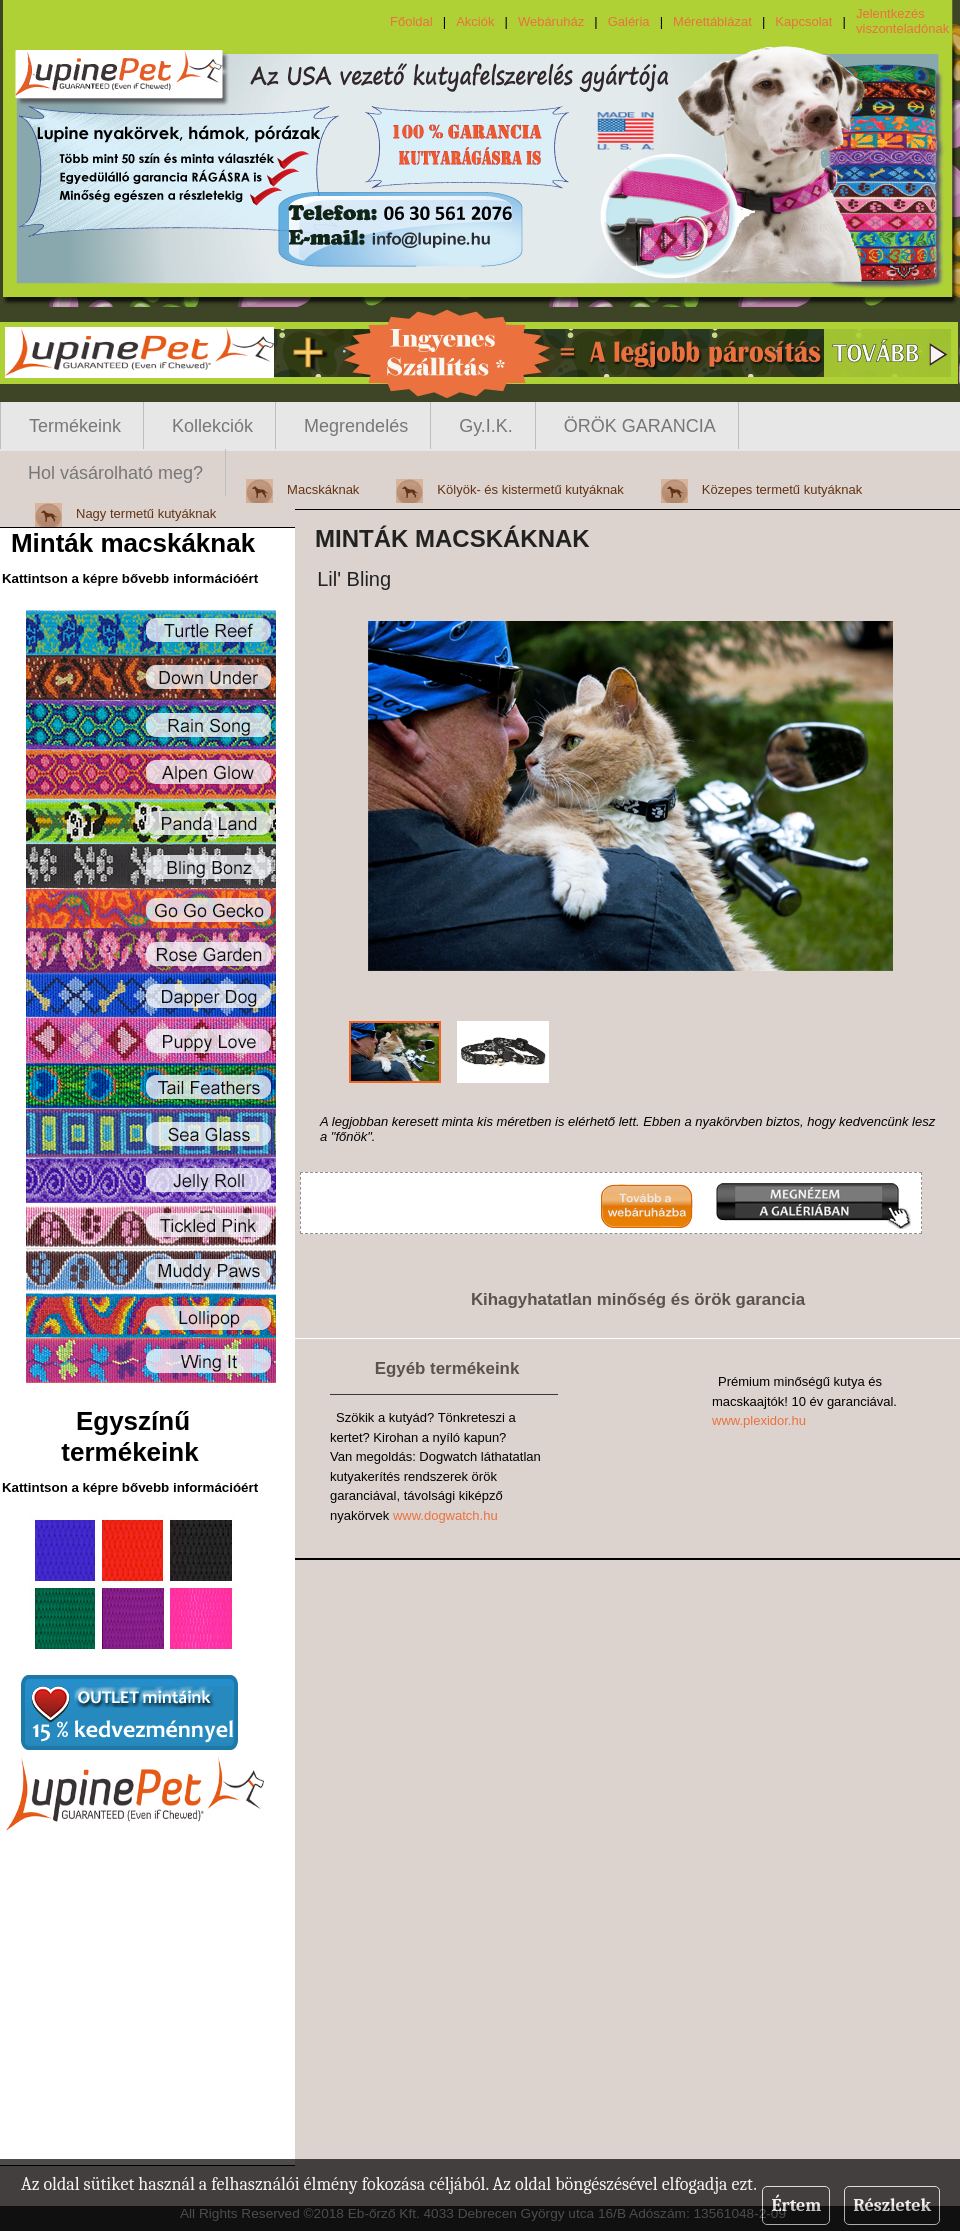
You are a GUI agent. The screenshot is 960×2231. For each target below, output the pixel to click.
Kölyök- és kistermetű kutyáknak (530, 489)
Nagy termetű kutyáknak (146, 513)
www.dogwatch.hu (445, 1515)
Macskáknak (323, 489)
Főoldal (411, 21)
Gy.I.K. (486, 426)
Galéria (629, 21)
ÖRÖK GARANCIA (640, 426)
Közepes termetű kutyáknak (782, 489)
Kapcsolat (803, 21)
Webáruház (551, 21)
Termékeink (75, 426)
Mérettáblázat (712, 21)
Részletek (892, 2205)
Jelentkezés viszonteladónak (902, 21)
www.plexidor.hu (759, 1420)
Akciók (475, 21)
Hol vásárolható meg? (115, 473)
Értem (796, 2205)
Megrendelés (356, 426)
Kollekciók (212, 426)
